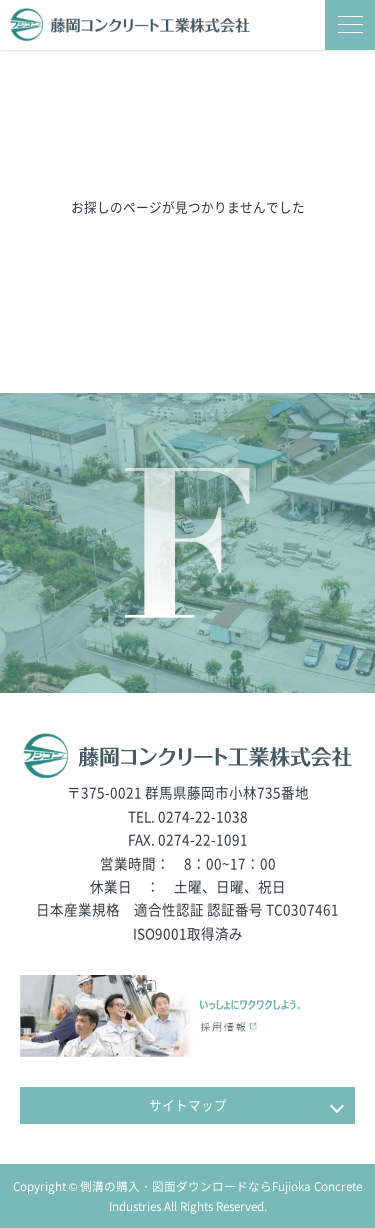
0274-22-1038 (203, 816)
